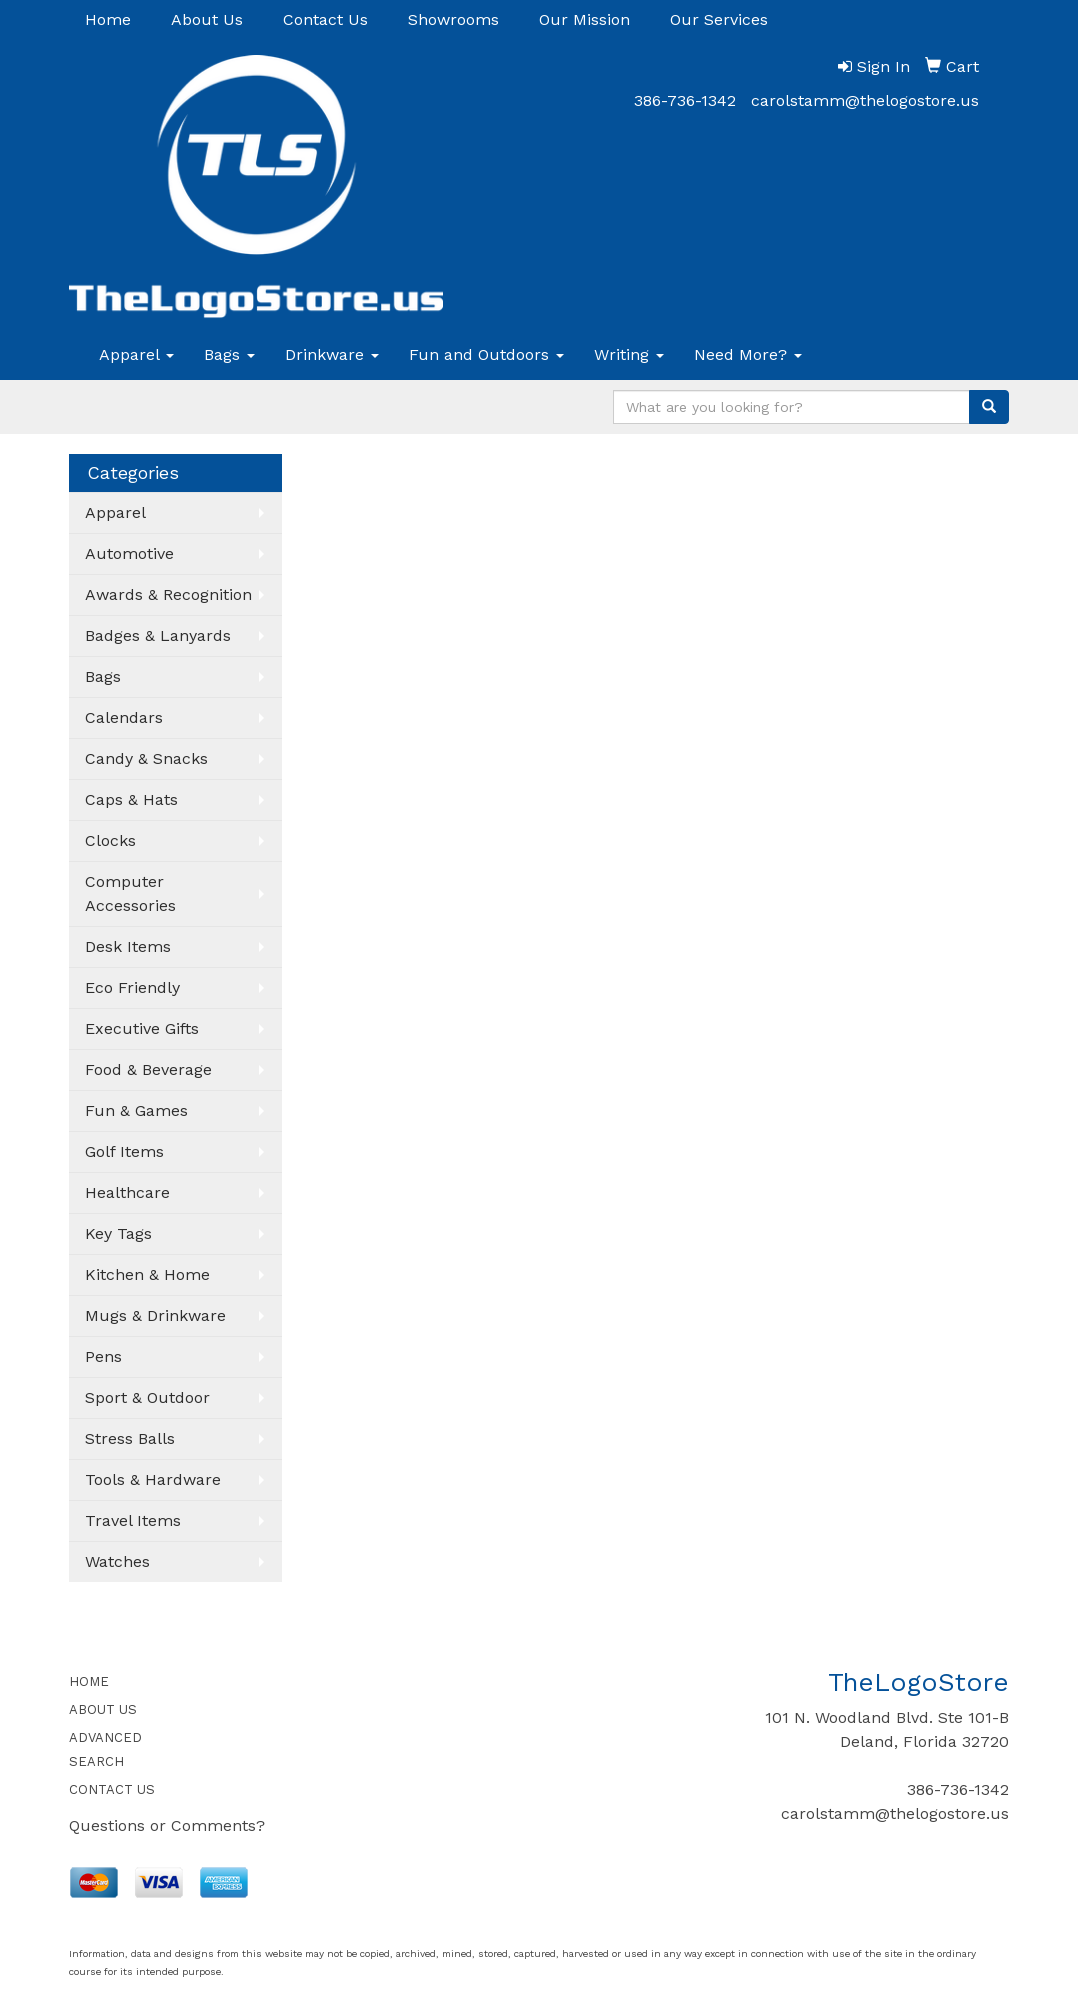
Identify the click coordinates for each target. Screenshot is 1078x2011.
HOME (89, 1681)
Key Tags (118, 1233)
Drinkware (332, 354)
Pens (103, 1356)
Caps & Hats (131, 799)
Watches (117, 1561)
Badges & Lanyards (158, 635)
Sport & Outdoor (147, 1397)
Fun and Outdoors (486, 354)
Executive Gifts (142, 1028)
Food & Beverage (148, 1069)
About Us (207, 19)
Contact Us (325, 19)
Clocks (110, 840)
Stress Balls (130, 1438)
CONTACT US (112, 1789)
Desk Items (128, 946)
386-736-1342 (685, 100)
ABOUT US (103, 1709)
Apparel (136, 354)
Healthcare (127, 1192)
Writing (629, 354)
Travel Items (133, 1520)
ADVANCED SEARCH (105, 1749)
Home (108, 19)
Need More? (748, 354)
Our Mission (584, 19)
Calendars (124, 717)
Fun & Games (136, 1110)
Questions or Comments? (167, 1825)
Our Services (719, 19)
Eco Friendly (132, 987)
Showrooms (453, 19)
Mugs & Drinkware (155, 1315)
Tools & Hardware (153, 1479)
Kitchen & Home (147, 1274)
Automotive (129, 553)
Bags (229, 354)
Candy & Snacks (146, 758)
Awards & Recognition (168, 594)
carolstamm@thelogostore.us (865, 100)
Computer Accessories (130, 893)
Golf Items (124, 1151)
